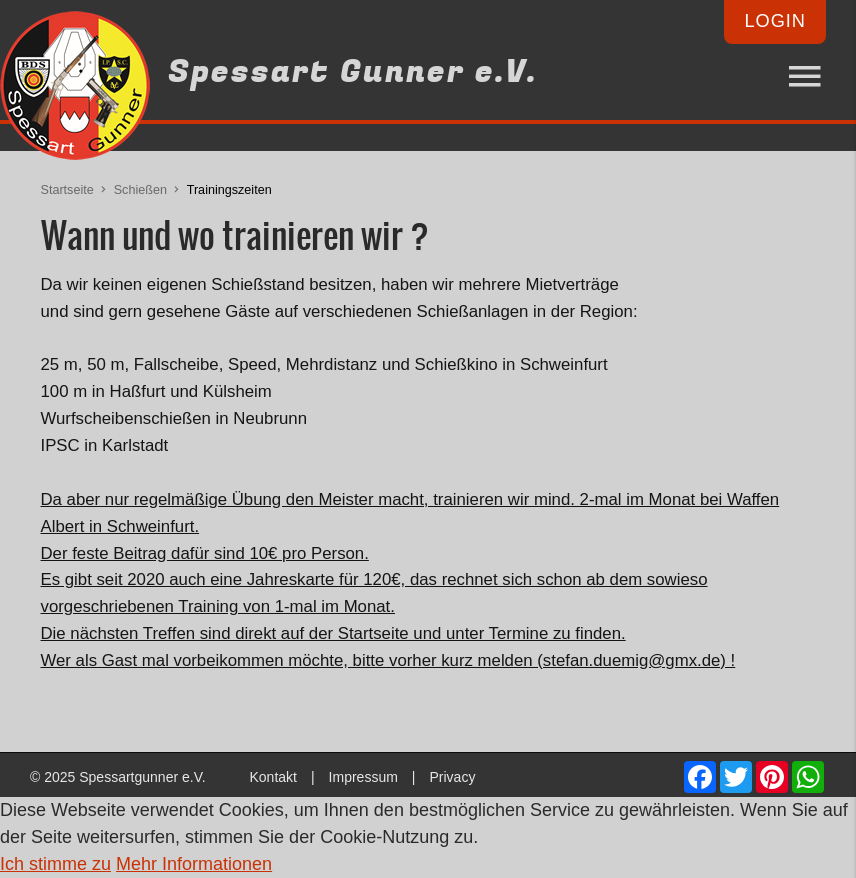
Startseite (67, 190)
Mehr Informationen (194, 864)
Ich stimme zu (55, 864)
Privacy (452, 777)
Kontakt (272, 777)
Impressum (363, 777)
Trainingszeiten (229, 190)
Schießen (140, 190)
